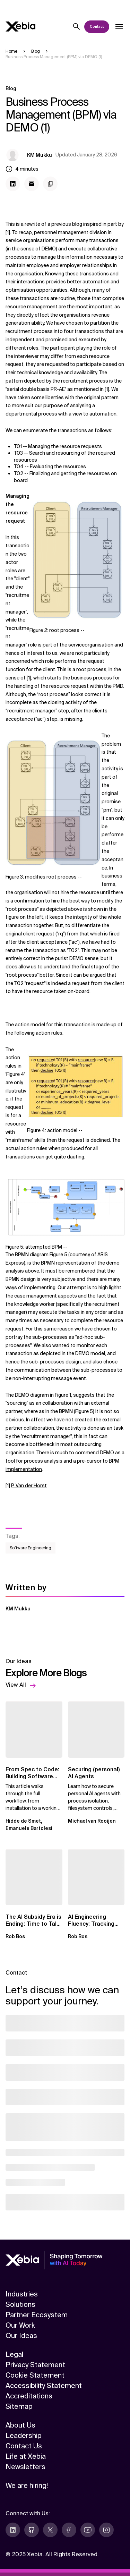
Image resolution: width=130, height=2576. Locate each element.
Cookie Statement (35, 2375)
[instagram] (106, 2530)
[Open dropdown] (119, 26)
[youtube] (87, 2530)
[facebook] (69, 2530)
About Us (20, 2425)
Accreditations (29, 2395)
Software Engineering (30, 1548)
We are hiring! (27, 2485)
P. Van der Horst (29, 1485)
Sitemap (19, 2406)
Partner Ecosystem (37, 2314)
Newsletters (25, 2466)
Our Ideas (21, 2335)
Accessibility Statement (44, 2385)
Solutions (20, 2304)
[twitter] (50, 2530)
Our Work (20, 2325)
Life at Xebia (26, 2456)
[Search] (76, 27)
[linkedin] (13, 2530)
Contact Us (24, 2445)
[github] (31, 2530)
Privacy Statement (35, 2364)
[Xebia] (20, 27)
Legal (14, 2354)
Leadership (24, 2435)
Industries (22, 2294)
